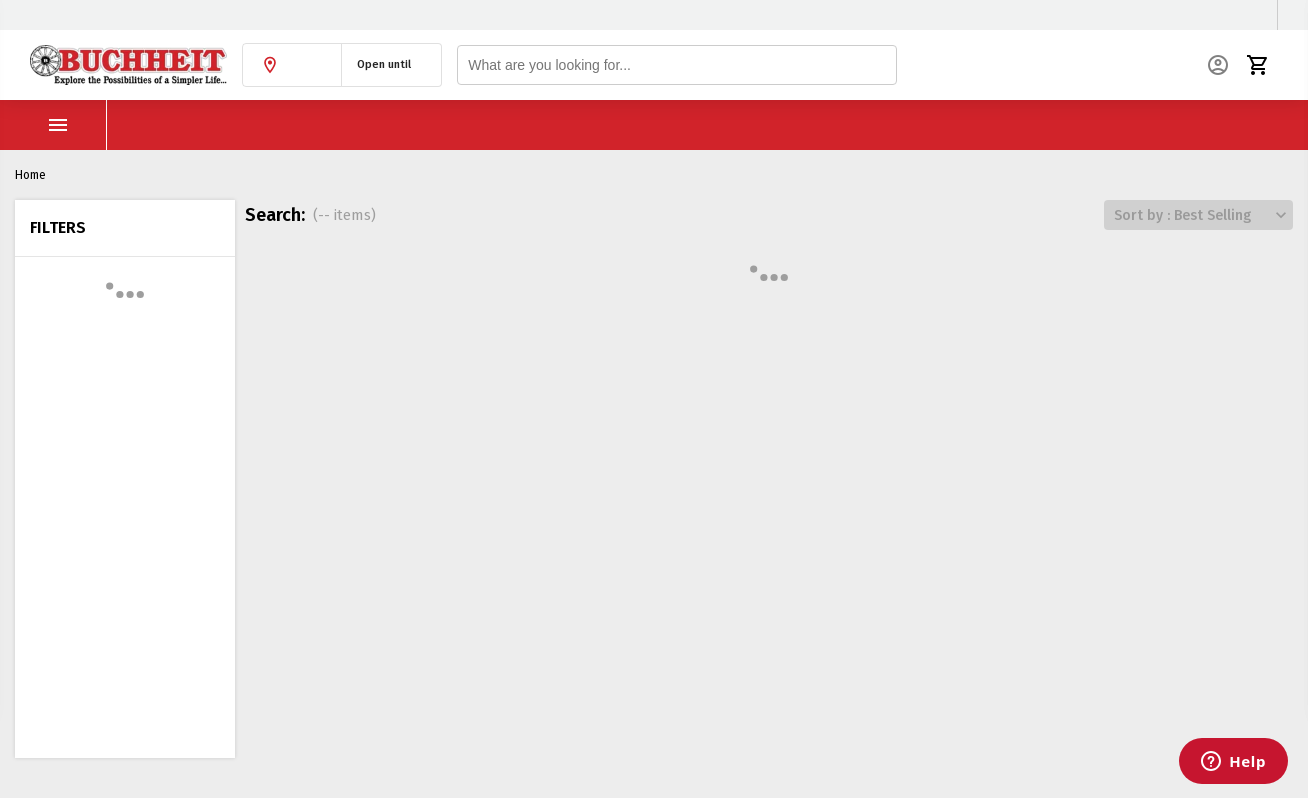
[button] (292, 65)
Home (30, 175)
